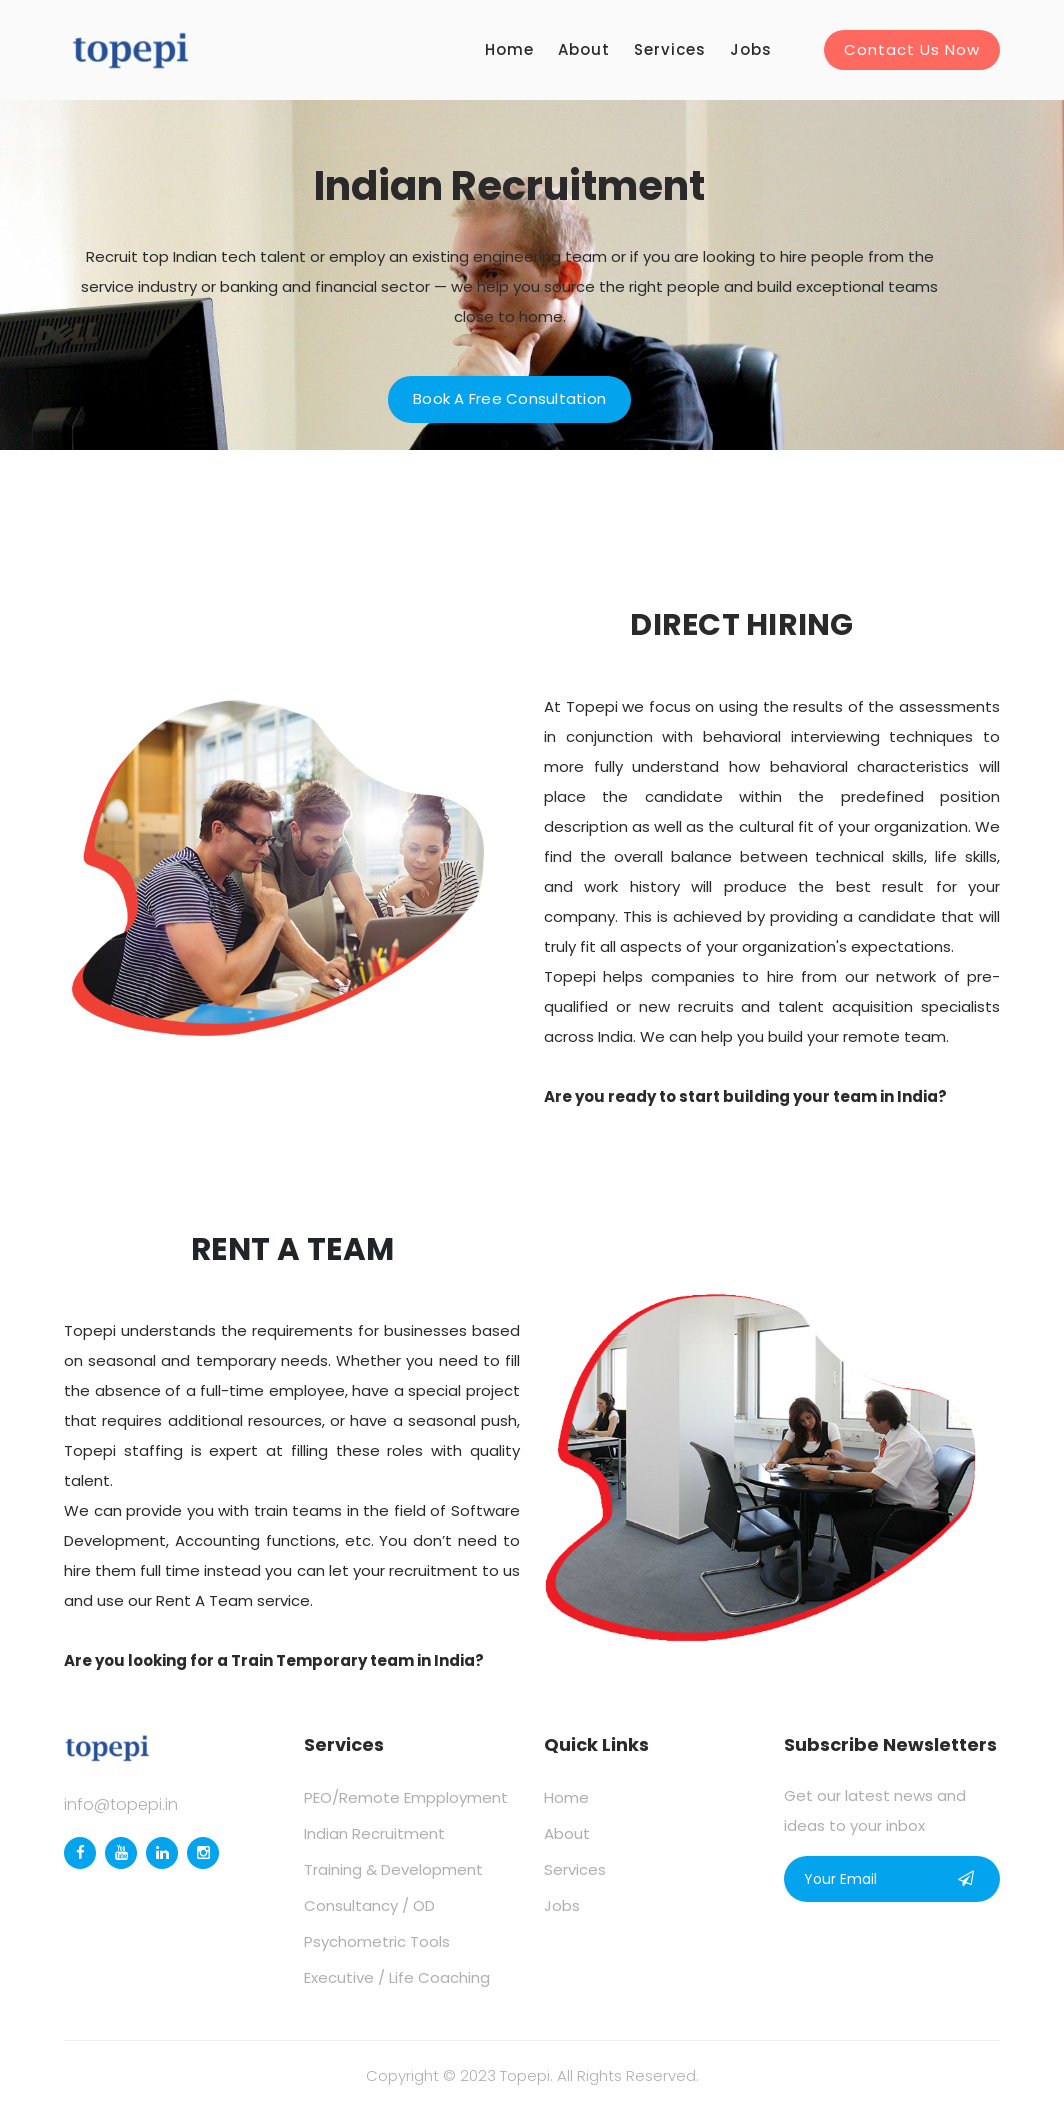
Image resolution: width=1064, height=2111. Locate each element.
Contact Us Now (912, 49)
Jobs (751, 49)
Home (509, 49)
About (584, 49)
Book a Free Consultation (509, 398)
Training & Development (393, 1869)
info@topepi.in (121, 1804)
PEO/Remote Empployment (406, 1797)
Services (670, 49)
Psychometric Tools (377, 1941)
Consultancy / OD (369, 1905)
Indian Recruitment (374, 1833)
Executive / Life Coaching (397, 1977)
